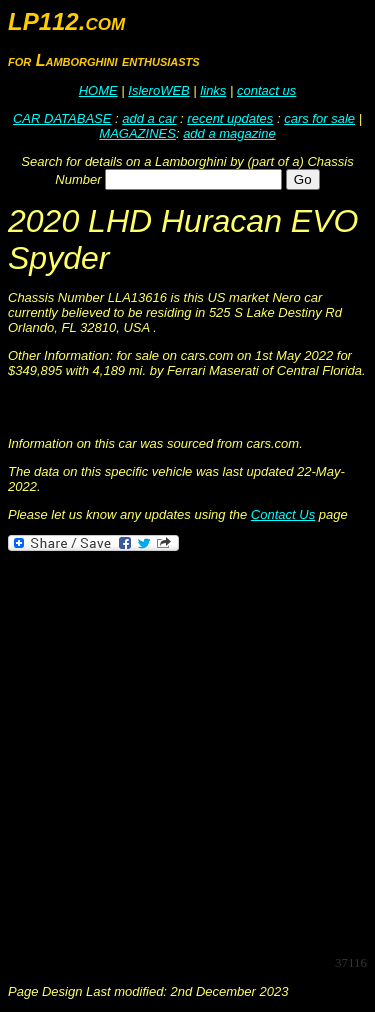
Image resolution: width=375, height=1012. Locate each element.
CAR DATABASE (62, 118)
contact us (266, 90)
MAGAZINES (137, 133)
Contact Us (283, 514)
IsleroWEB (158, 90)
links (213, 90)
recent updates (230, 118)
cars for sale (319, 118)
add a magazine (229, 133)
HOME (98, 90)
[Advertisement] (187, 751)
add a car (149, 118)
